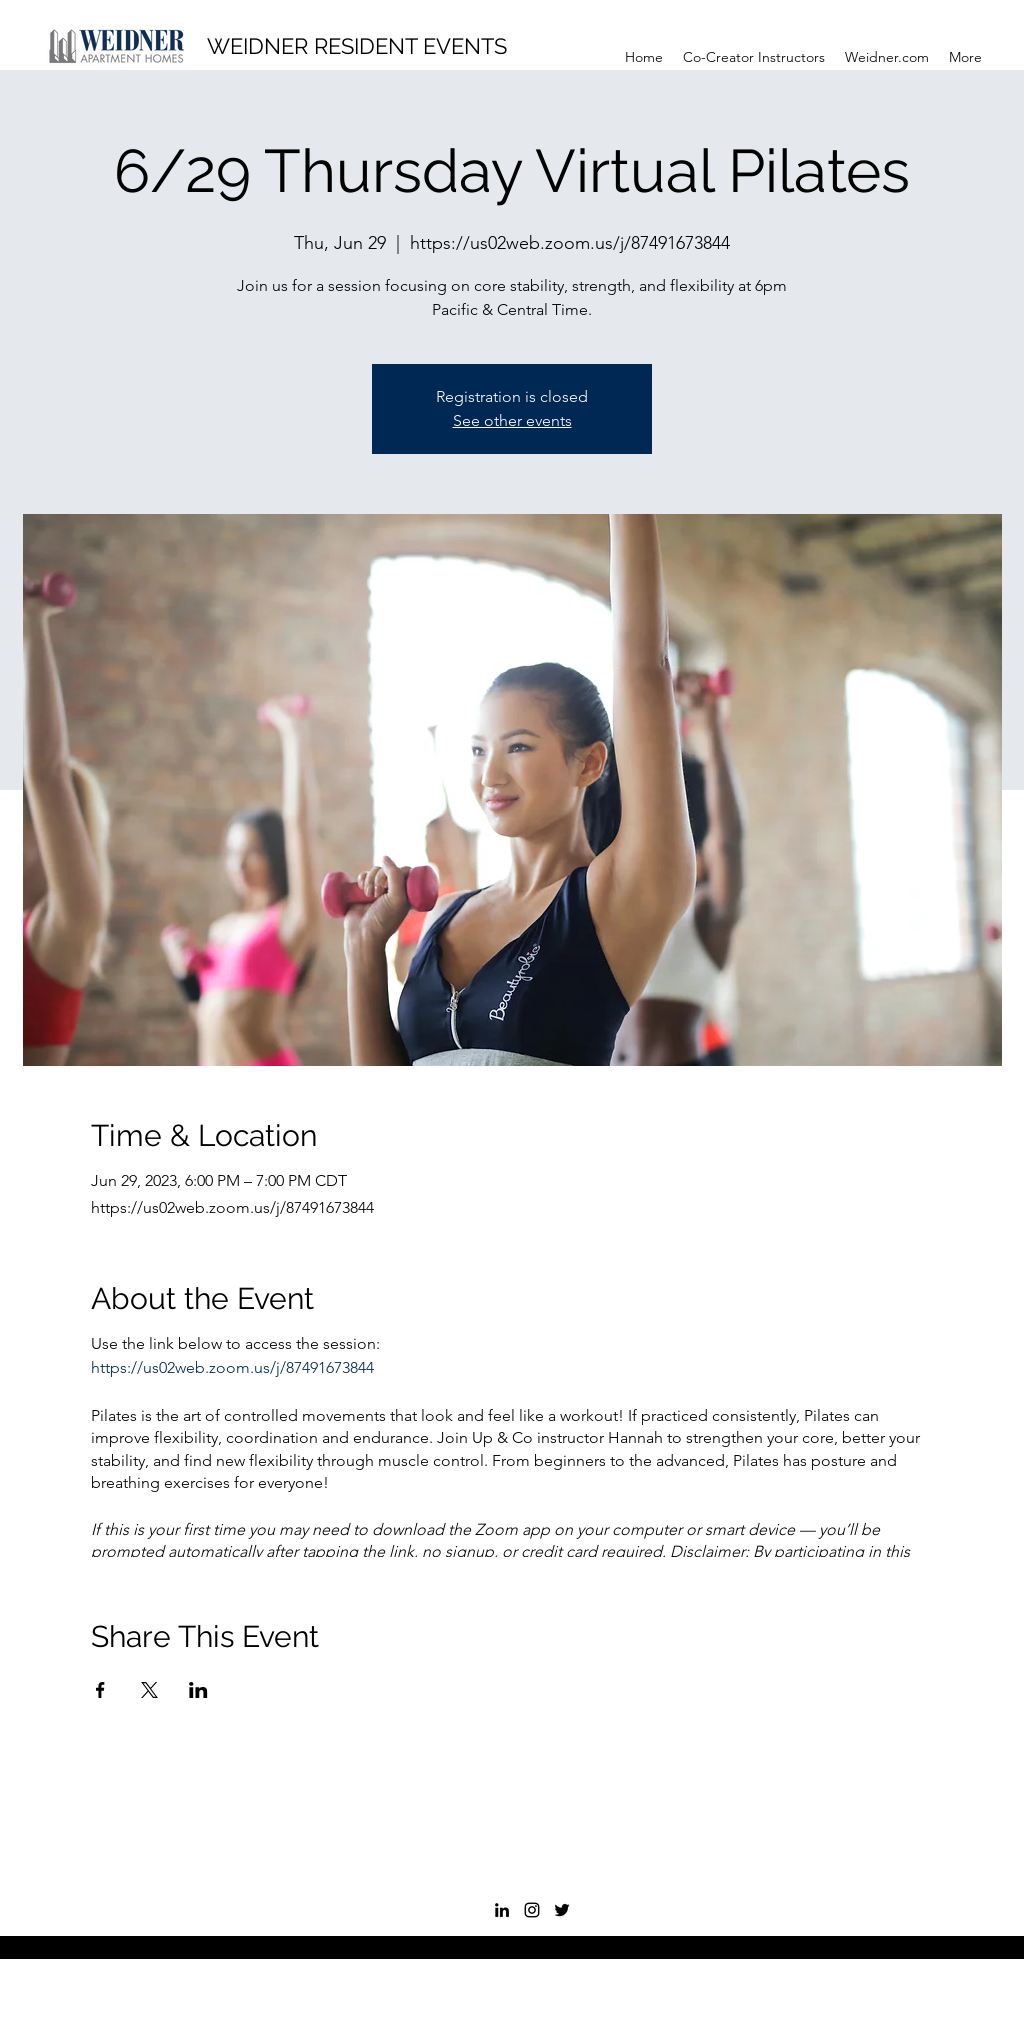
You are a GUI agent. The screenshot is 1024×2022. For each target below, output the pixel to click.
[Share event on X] (149, 1690)
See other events (512, 420)
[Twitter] (562, 1910)
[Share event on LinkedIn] (198, 1690)
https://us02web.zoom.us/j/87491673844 (232, 1367)
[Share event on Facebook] (100, 1690)
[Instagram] (532, 1910)
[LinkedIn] (502, 1910)
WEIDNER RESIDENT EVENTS (357, 46)
